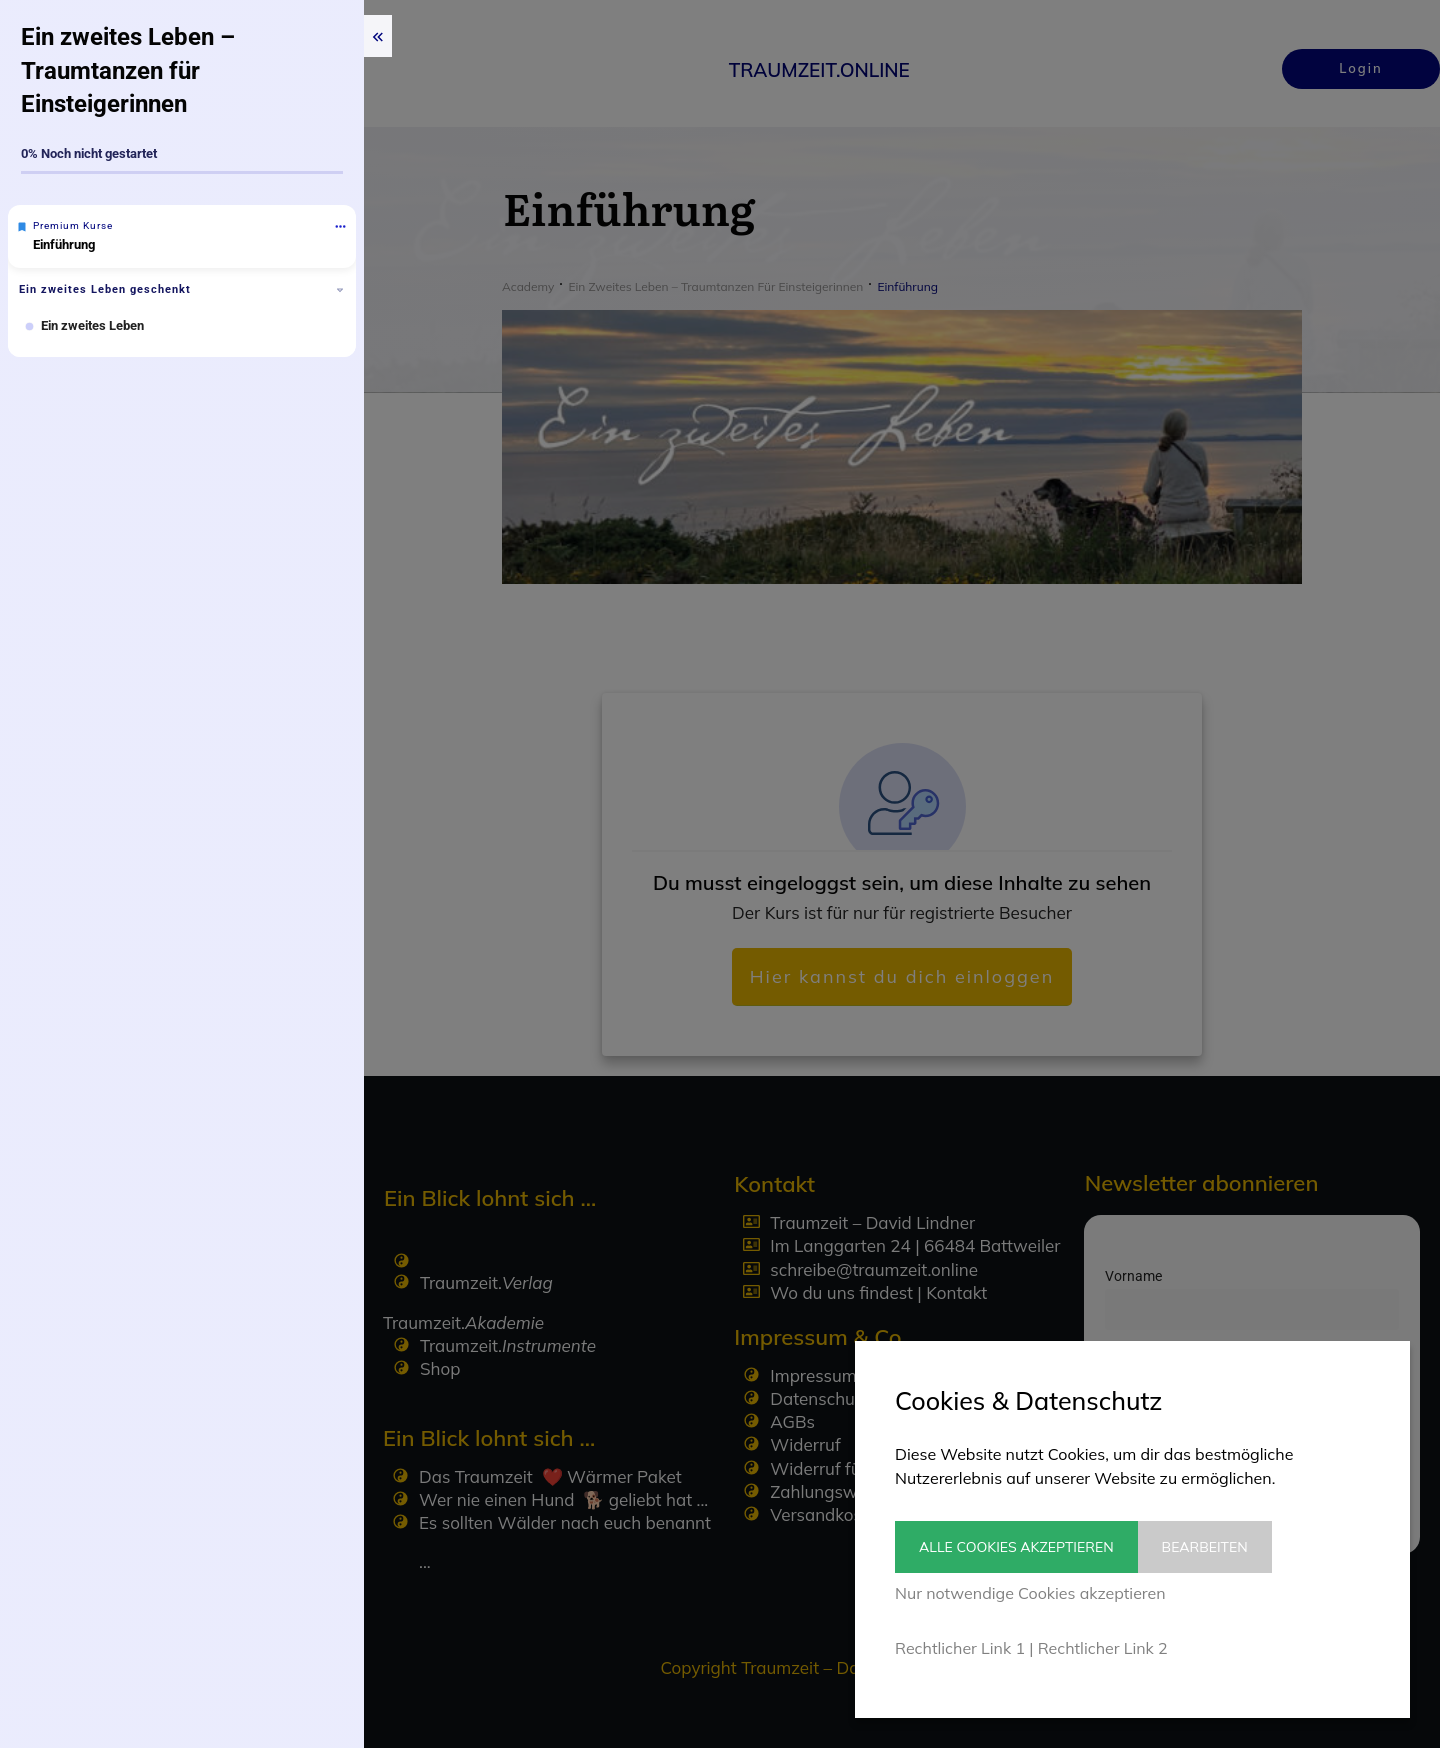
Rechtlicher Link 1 (960, 1648)
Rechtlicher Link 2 (1103, 1648)
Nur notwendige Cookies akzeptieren (1030, 1593)
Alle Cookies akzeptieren (1016, 1547)
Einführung (64, 244)
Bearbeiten (1220, 1547)
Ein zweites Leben (92, 325)
